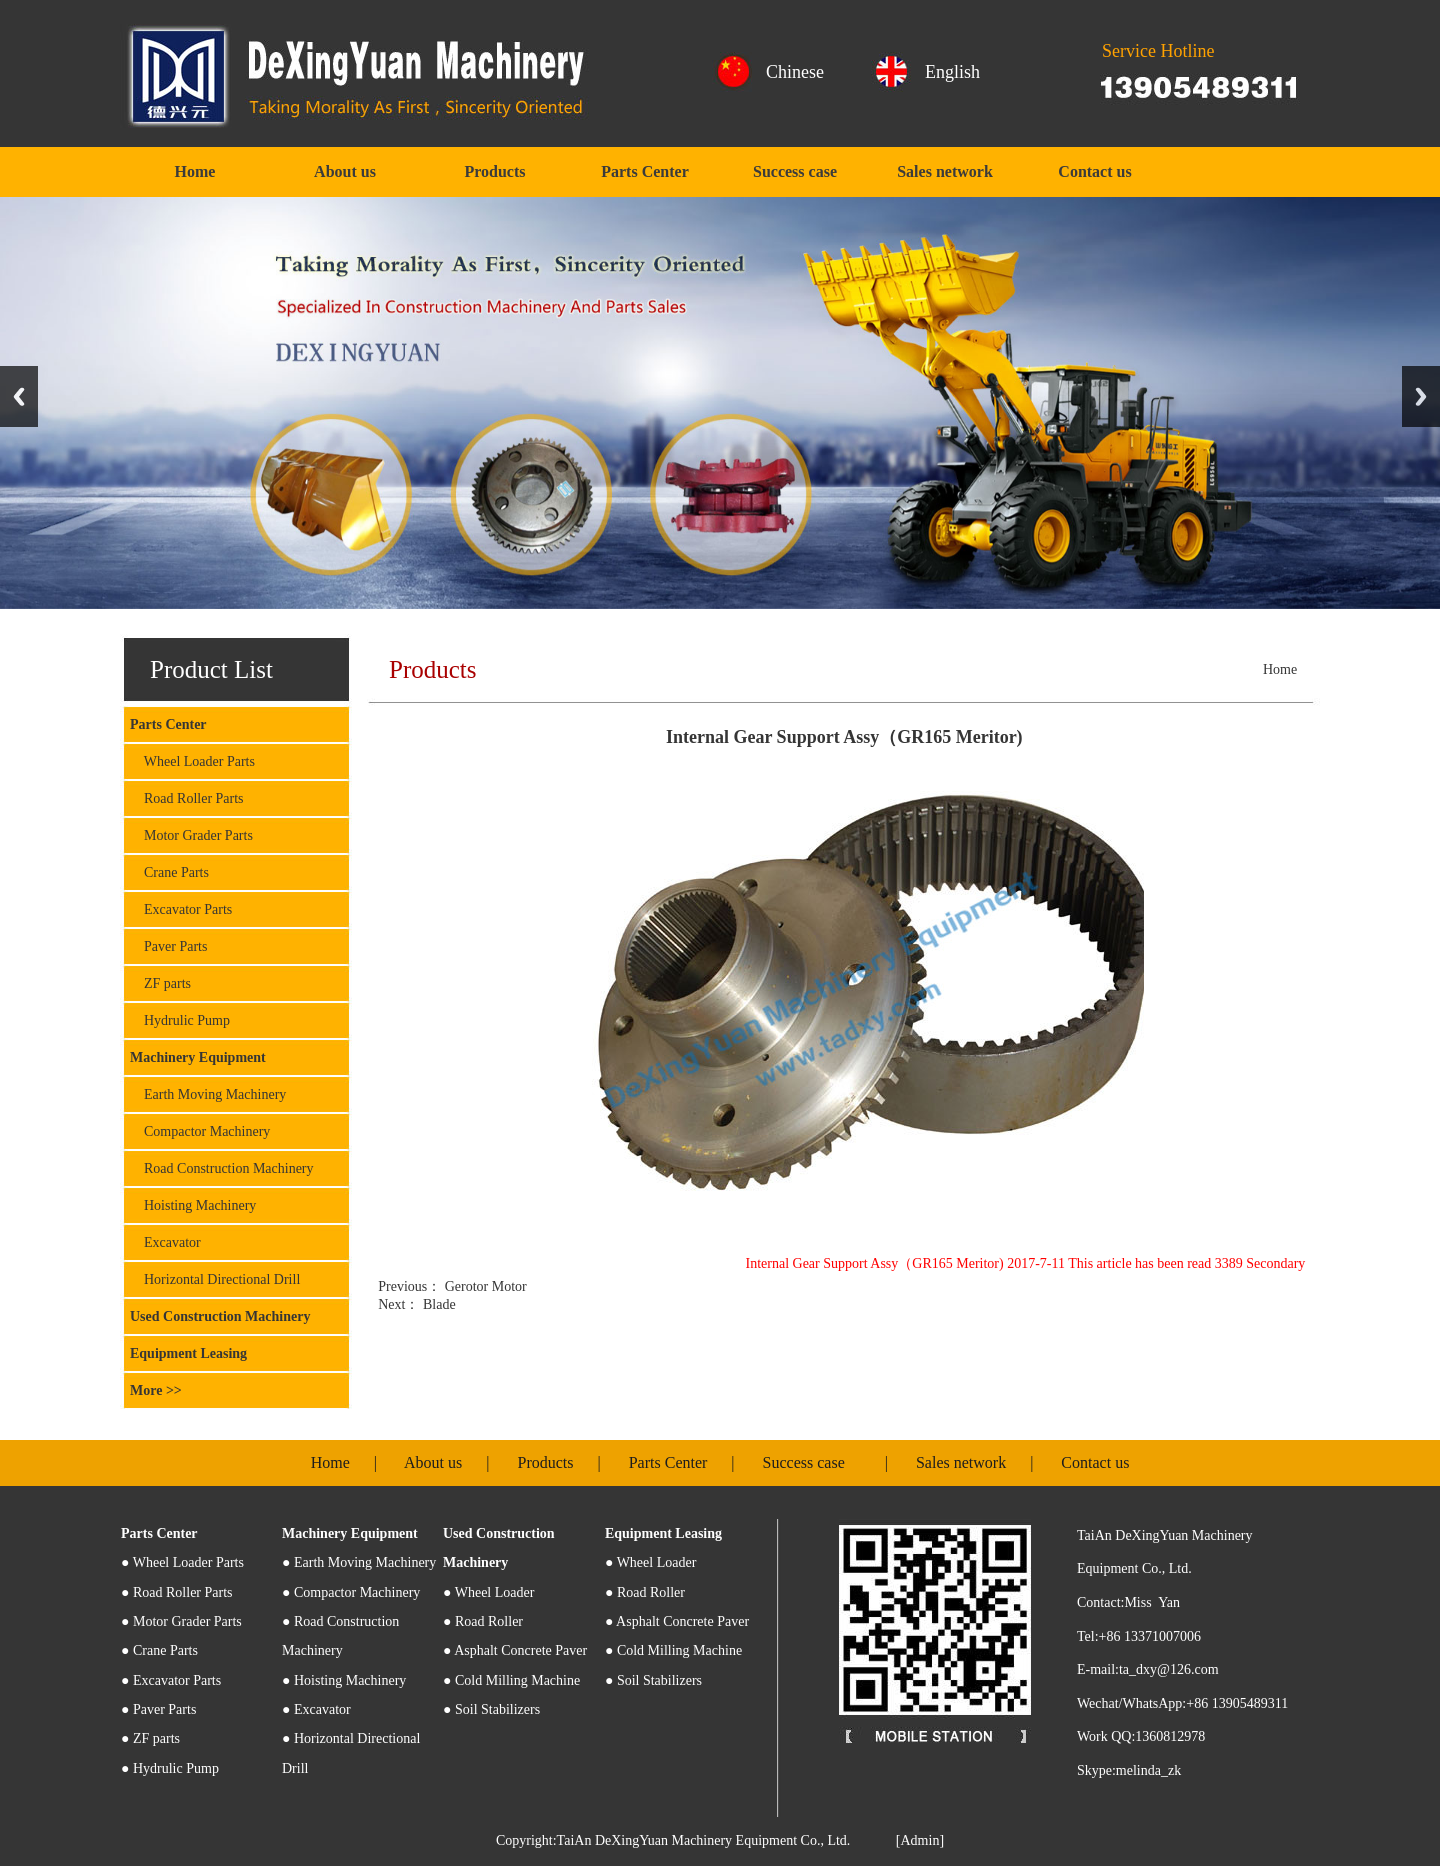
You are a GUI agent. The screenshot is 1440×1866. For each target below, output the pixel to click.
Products (494, 171)
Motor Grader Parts (191, 835)
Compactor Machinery (200, 1131)
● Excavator (316, 1709)
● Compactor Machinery (351, 1592)
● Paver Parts (158, 1709)
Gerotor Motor (484, 1286)
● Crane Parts (159, 1650)
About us (345, 171)
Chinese (795, 72)
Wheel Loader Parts (192, 761)
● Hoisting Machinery (344, 1680)
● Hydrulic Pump (170, 1768)
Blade (437, 1304)
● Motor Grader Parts (181, 1621)
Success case (795, 171)
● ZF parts (150, 1738)
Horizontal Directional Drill (215, 1279)
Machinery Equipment (198, 1057)
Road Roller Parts (187, 798)
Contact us (1094, 171)
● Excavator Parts (171, 1680)
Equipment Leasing (188, 1353)
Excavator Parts (181, 909)
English (952, 72)
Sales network (945, 171)
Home (195, 171)
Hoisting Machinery (193, 1205)
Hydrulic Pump (180, 1020)
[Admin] (920, 1840)
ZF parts (160, 983)
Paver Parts (168, 946)
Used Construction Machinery (220, 1316)
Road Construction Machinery (222, 1168)
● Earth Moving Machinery (359, 1562)
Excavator (165, 1242)
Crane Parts (169, 872)
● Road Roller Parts (177, 1592)
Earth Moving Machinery (208, 1094)
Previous (19, 396)
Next (1421, 396)
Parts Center (645, 171)
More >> (156, 1390)
